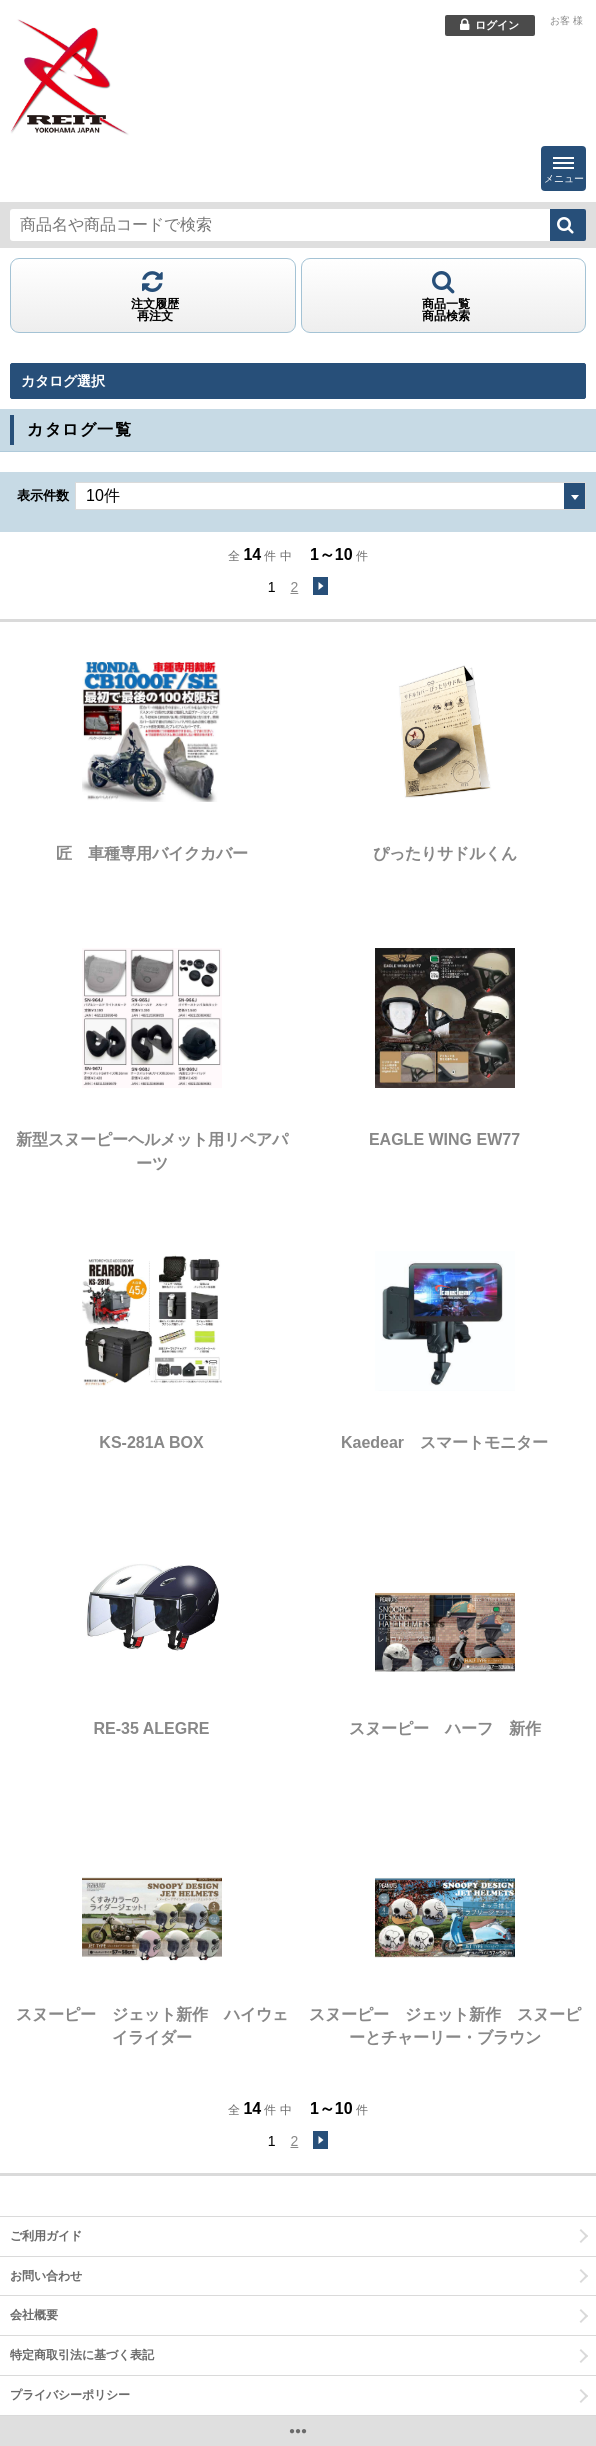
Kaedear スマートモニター (444, 1442)
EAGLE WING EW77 (444, 1139)
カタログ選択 (63, 381)
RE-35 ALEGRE (152, 1728)
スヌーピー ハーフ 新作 (445, 1728)
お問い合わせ (46, 2276)
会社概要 (34, 2315)
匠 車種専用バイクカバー (152, 853)
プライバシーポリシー (70, 2395)
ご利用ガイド (46, 2236)
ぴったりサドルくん (445, 853)
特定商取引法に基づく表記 (82, 2355)
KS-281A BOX (151, 1442)
